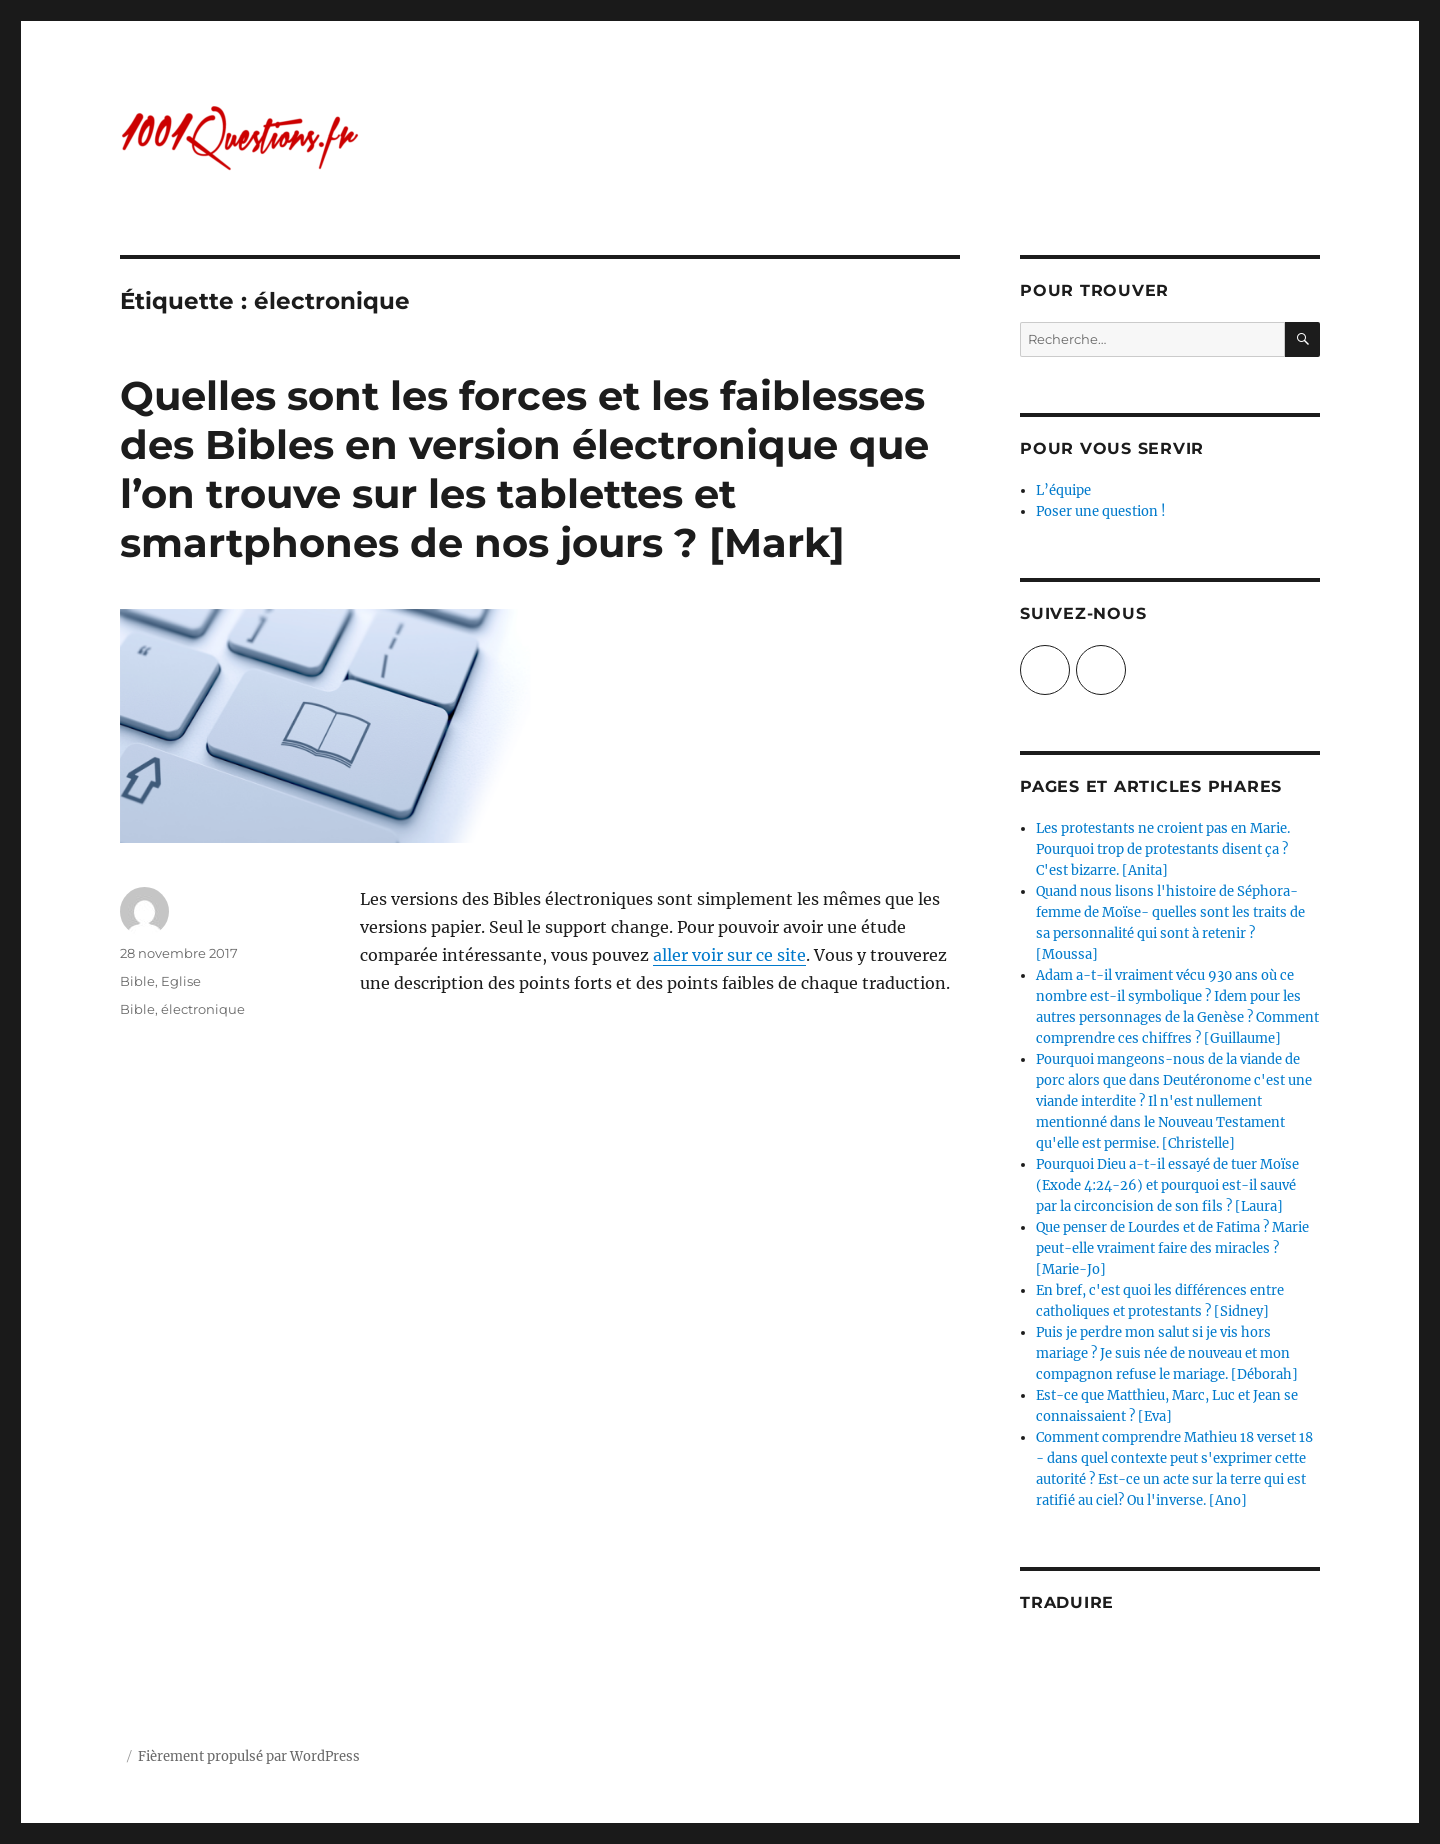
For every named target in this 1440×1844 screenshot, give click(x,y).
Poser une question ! (1101, 511)
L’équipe (1063, 490)
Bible (137, 981)
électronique (203, 1009)
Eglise (181, 981)
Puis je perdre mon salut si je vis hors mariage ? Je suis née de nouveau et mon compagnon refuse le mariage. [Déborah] (1167, 1353)
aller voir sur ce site (729, 955)
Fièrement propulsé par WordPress (249, 1756)
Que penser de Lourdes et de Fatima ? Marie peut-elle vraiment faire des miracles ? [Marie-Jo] (1172, 1248)
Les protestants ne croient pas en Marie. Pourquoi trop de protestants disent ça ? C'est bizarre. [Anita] (1163, 849)
